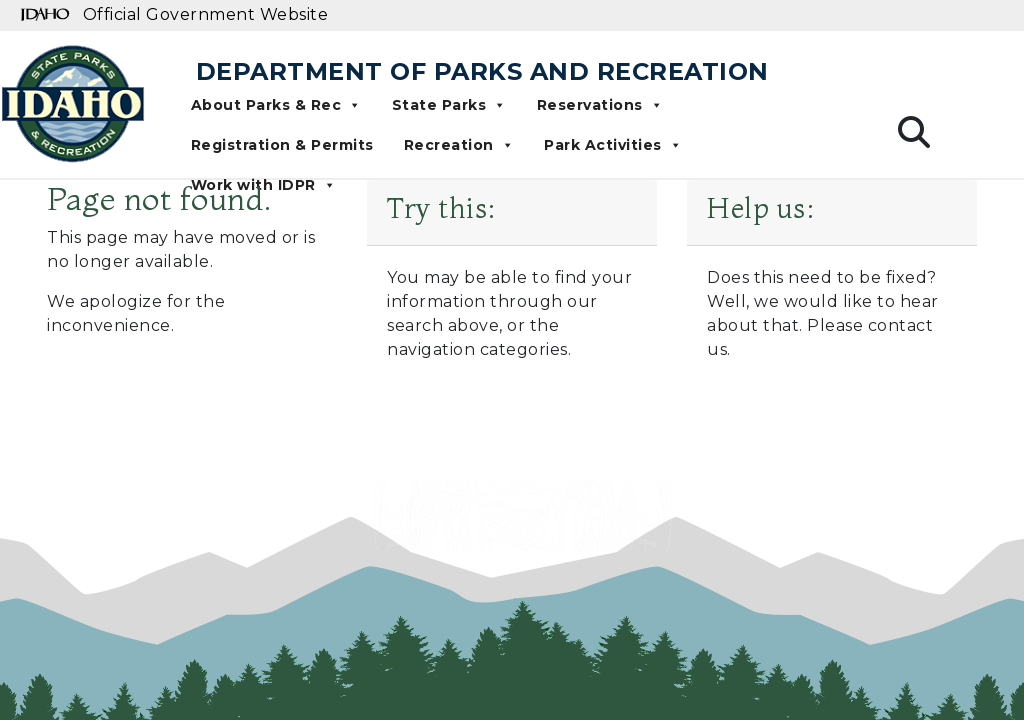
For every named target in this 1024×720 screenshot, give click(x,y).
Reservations (600, 105)
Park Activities (613, 145)
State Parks (449, 105)
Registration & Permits (282, 145)
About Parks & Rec (276, 105)
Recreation (459, 145)
